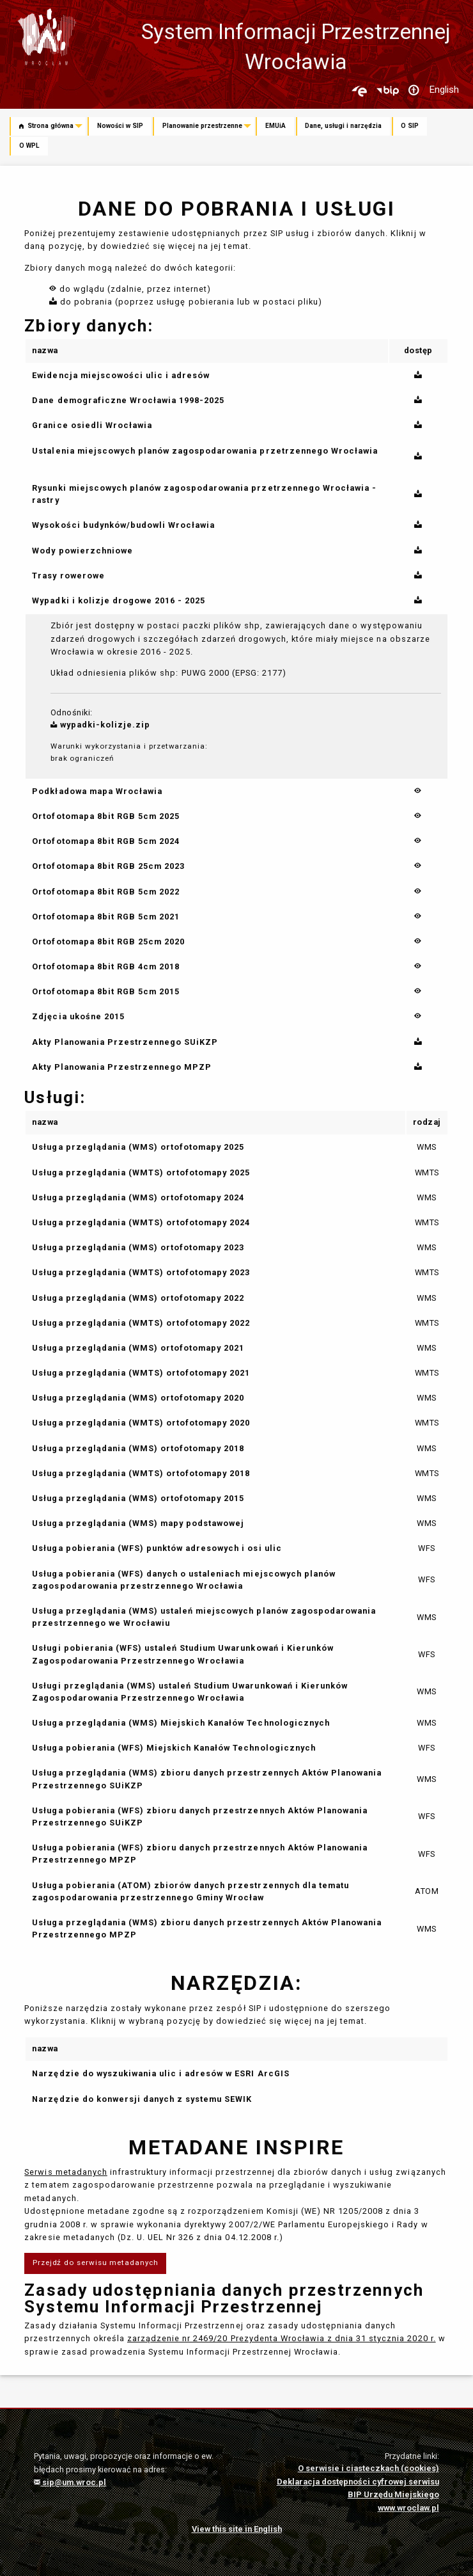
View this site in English (237, 2529)
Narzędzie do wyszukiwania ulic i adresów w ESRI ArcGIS (160, 2073)
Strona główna (46, 126)
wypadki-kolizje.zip (100, 724)
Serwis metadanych (65, 2172)
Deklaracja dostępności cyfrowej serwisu (358, 2481)
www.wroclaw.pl (408, 2508)
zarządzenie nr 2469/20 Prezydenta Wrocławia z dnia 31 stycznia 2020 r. (281, 2338)
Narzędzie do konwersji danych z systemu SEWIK (142, 2099)
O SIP (410, 126)
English (444, 89)
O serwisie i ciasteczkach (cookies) (368, 2468)
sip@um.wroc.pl (70, 2482)
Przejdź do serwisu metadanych (96, 2262)
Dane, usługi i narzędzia (343, 126)
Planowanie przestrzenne (202, 126)
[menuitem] (49, 127)
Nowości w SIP (120, 126)
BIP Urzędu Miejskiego (393, 2494)
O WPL (29, 145)
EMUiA (275, 126)
